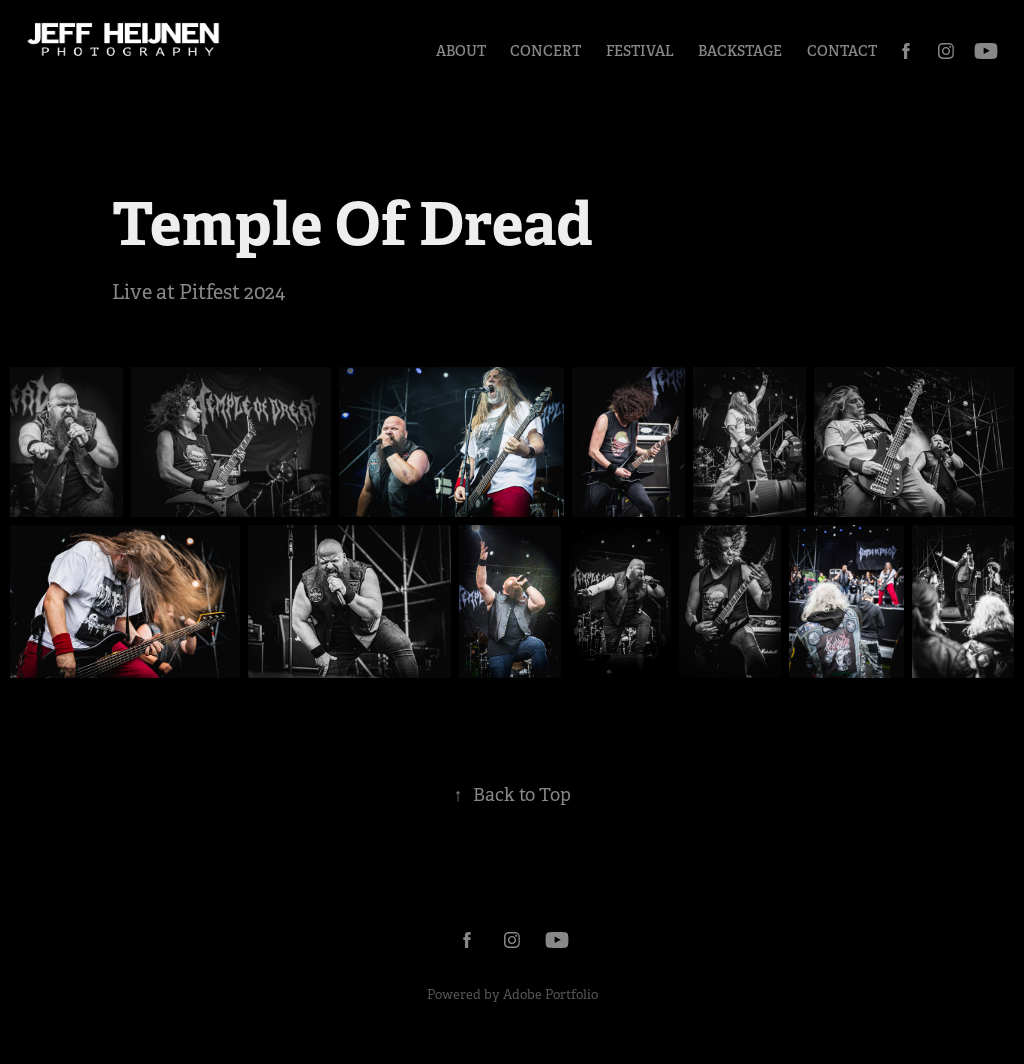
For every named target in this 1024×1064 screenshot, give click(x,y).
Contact (842, 51)
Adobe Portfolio (550, 994)
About (461, 51)
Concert (545, 51)
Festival (640, 51)
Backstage (740, 51)
